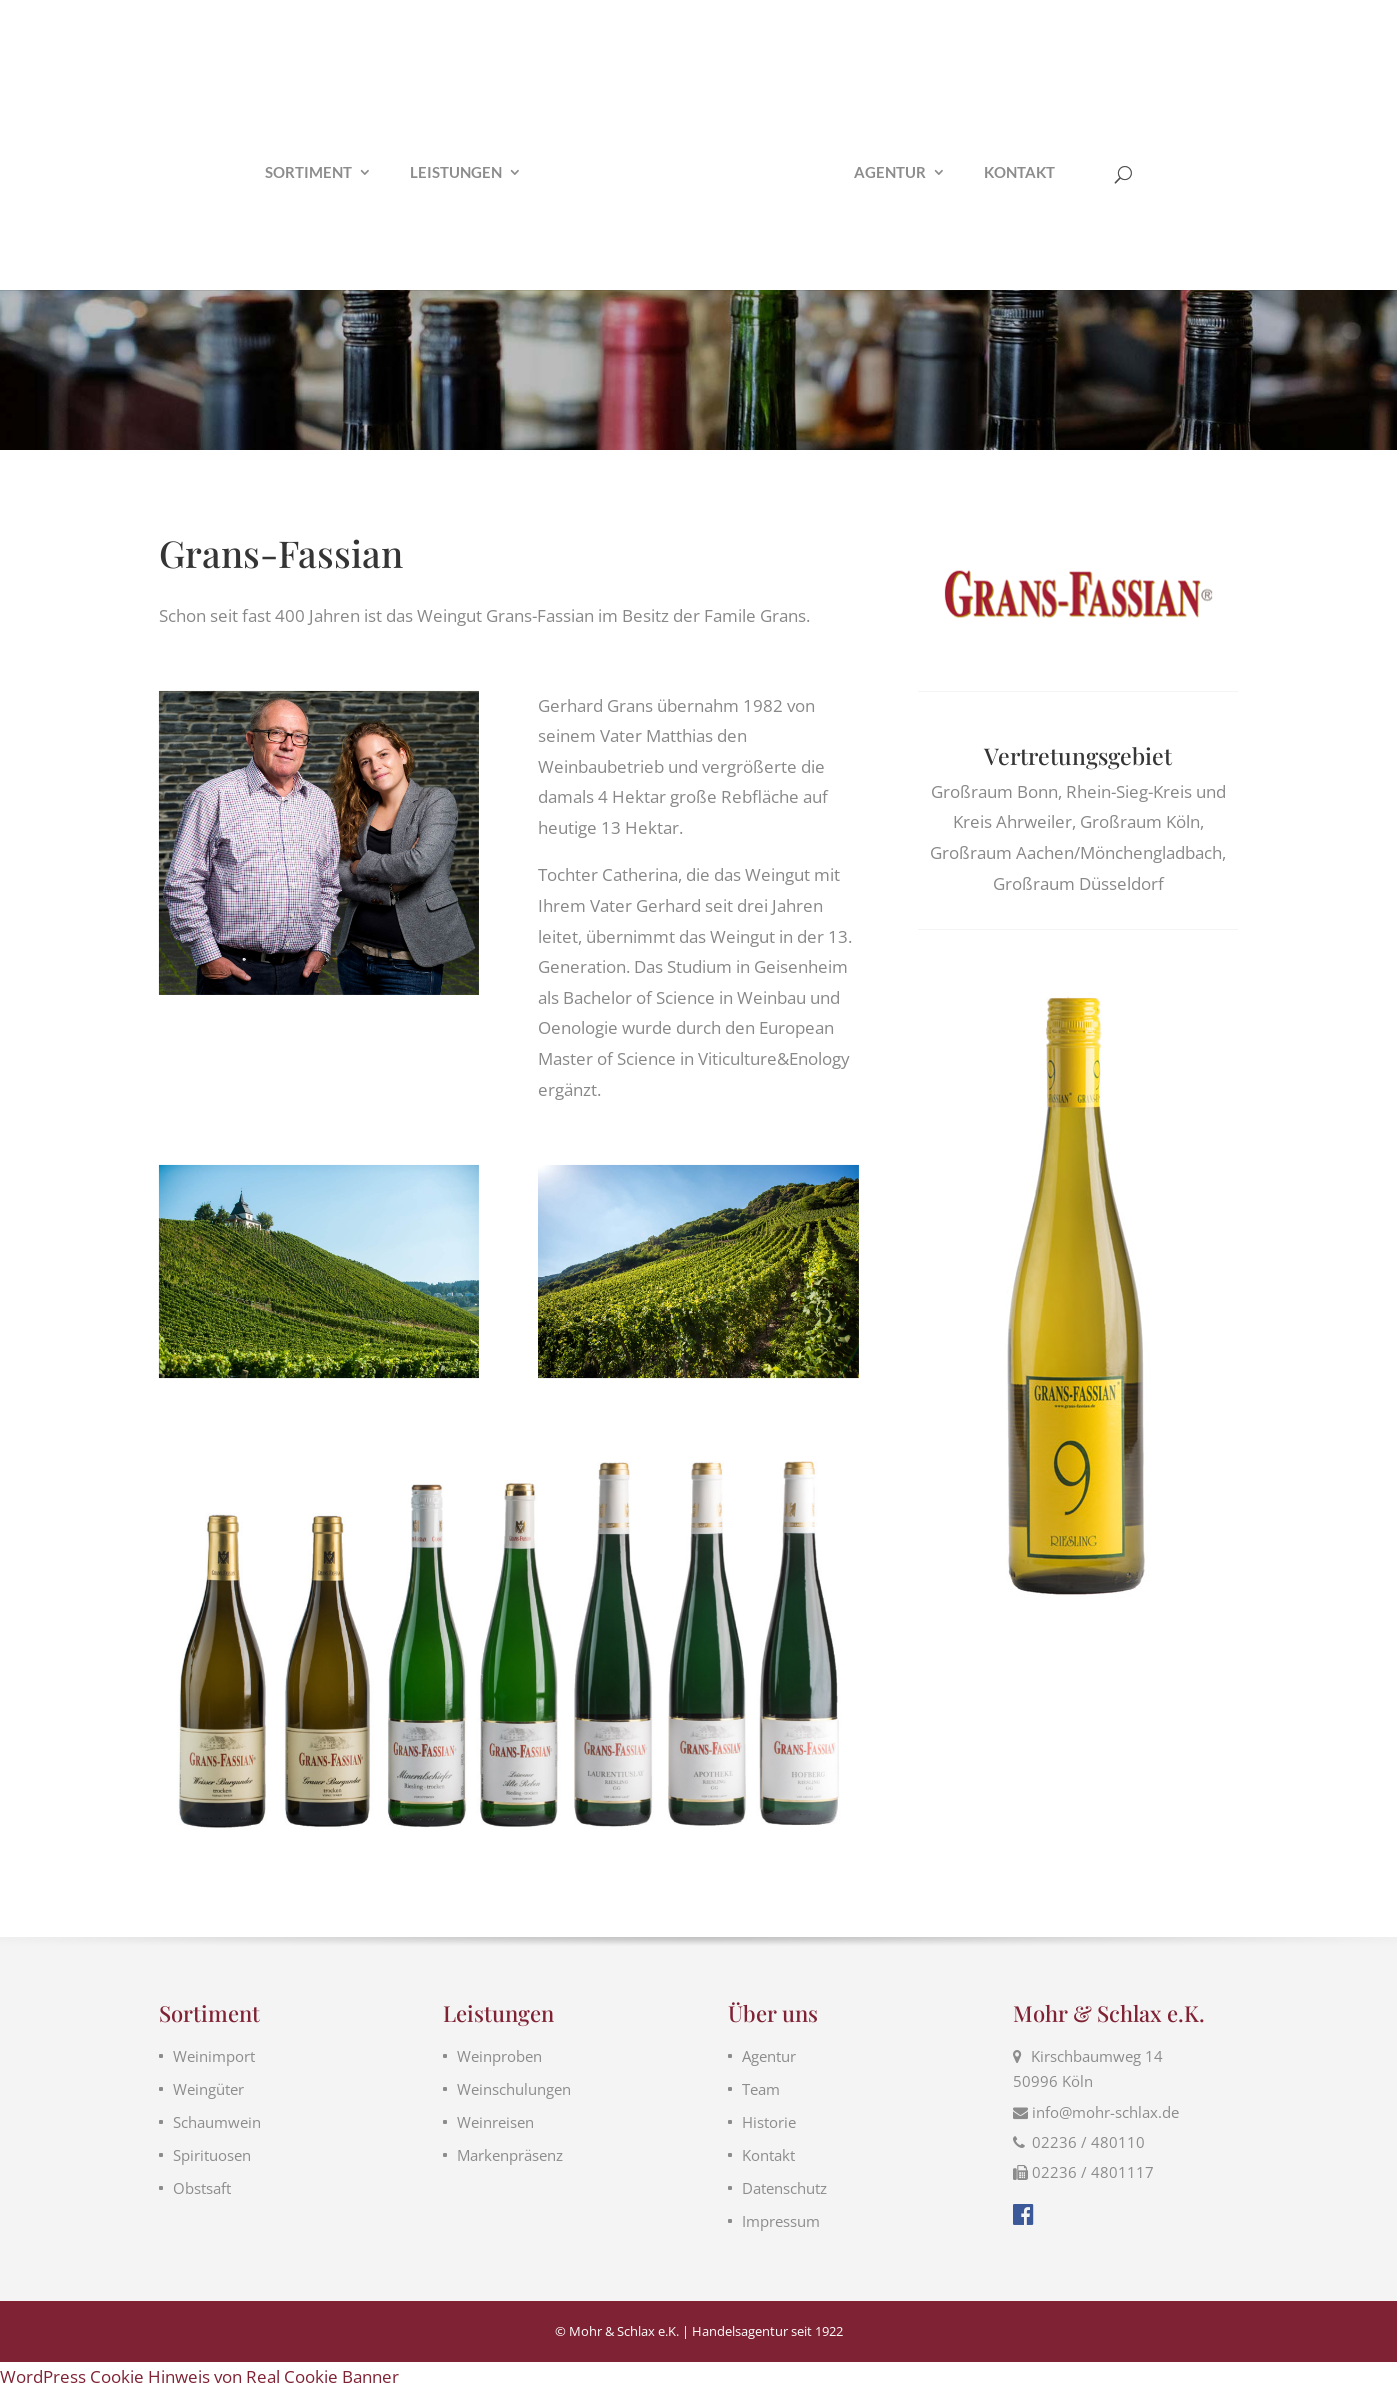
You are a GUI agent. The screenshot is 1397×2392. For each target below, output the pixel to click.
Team (761, 2089)
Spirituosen (212, 2155)
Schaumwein (217, 2122)
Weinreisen (495, 2122)
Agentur (907, 173)
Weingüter (208, 2089)
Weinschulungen (514, 2089)
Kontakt (1036, 173)
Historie (769, 2122)
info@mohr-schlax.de (1105, 2112)
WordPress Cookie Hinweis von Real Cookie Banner (199, 2376)
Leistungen (438, 173)
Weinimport (214, 2056)
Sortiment (290, 173)
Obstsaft (202, 2188)
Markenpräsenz (510, 2155)
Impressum (781, 2221)
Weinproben (499, 2056)
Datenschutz (784, 2188)
